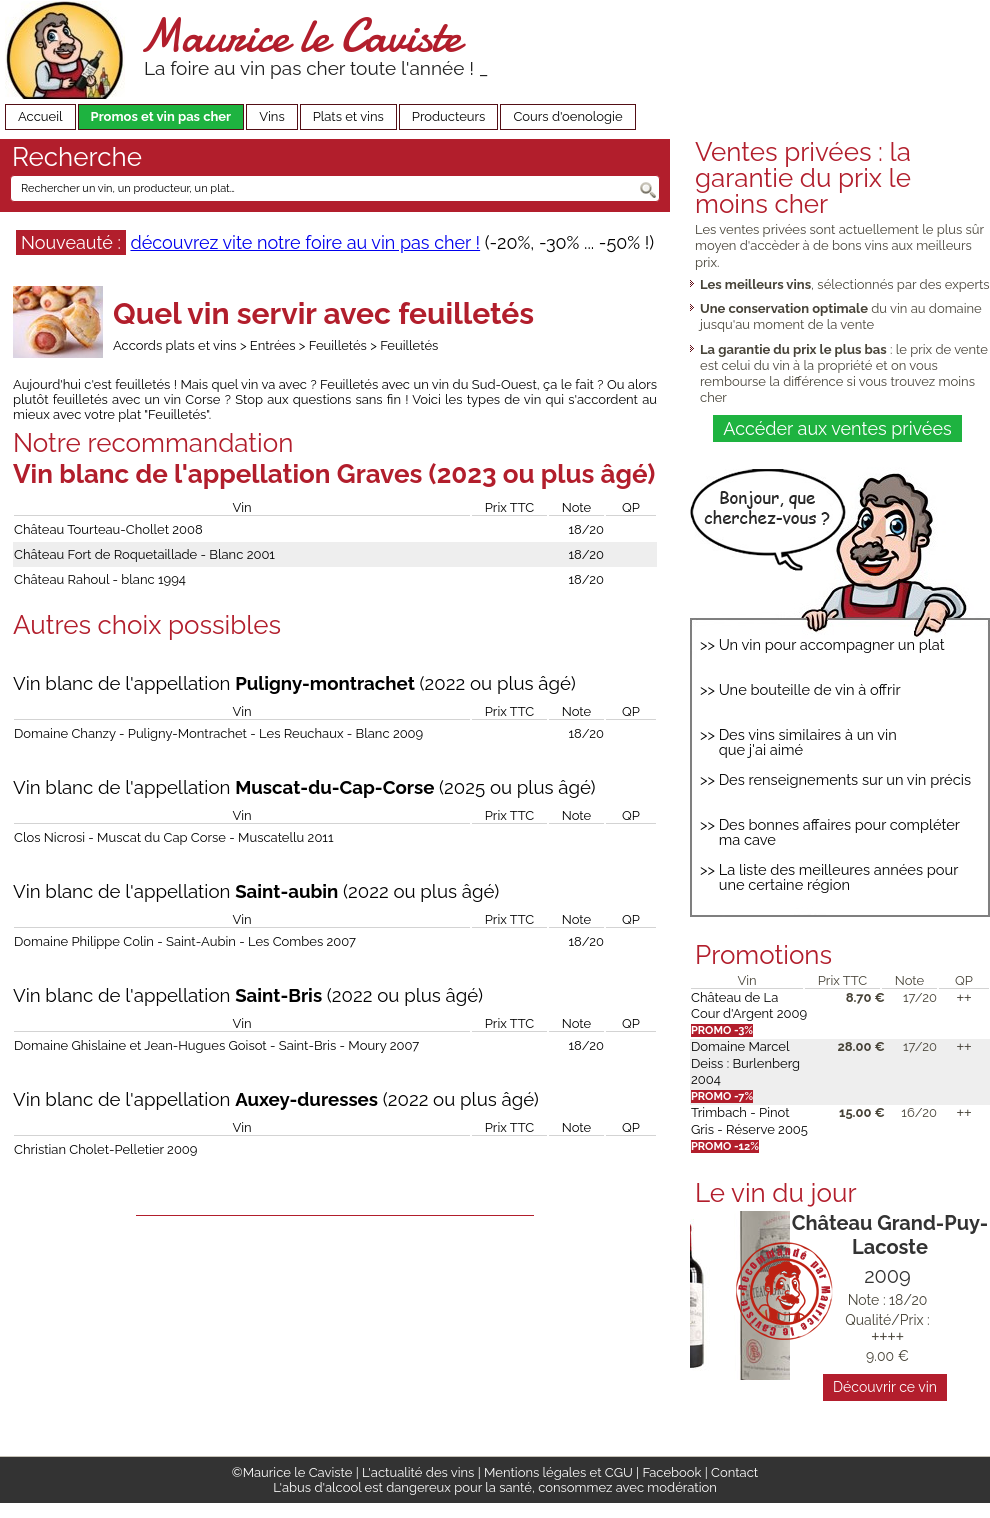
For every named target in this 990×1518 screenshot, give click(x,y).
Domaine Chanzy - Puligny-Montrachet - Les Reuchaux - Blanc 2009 (218, 733)
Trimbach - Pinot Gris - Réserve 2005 (749, 1120)
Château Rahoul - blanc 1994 (100, 579)
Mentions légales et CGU (558, 1472)
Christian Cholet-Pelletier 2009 (105, 1149)
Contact (734, 1472)
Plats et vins (348, 116)
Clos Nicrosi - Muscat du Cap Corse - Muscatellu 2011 (173, 837)
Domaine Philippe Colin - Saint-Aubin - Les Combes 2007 (185, 941)
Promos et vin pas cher (161, 116)
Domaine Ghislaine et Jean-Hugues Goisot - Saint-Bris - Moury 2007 (216, 1045)
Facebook (671, 1472)
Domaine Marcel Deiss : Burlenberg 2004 (745, 1063)
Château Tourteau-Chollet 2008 (108, 529)
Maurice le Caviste (300, 35)
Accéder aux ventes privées (837, 428)
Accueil (40, 116)
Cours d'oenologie (567, 116)
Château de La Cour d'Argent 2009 (749, 1005)
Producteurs (449, 116)
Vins (272, 116)
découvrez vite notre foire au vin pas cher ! (305, 242)
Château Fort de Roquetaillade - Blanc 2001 (144, 554)
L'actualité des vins (418, 1472)
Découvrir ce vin (885, 1387)
